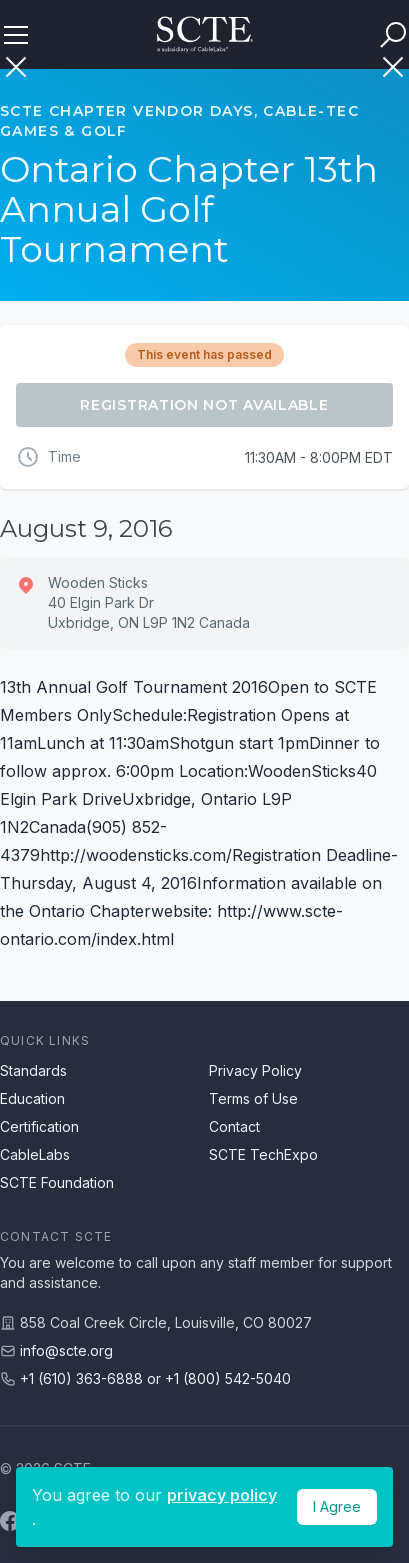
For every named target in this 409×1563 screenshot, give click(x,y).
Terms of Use (253, 1098)
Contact (234, 1126)
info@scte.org (66, 1350)
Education (32, 1098)
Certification (39, 1126)
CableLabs (35, 1154)
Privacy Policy (255, 1070)
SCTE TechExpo (263, 1154)
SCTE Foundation (57, 1182)
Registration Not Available (204, 405)
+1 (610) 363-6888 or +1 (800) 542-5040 (155, 1378)
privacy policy (222, 1495)
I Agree (337, 1506)
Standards (33, 1070)
